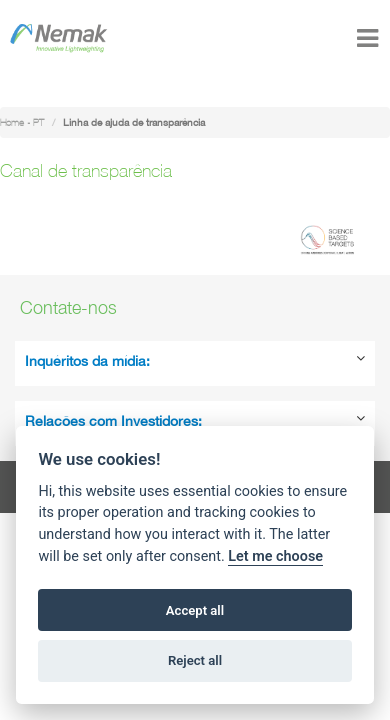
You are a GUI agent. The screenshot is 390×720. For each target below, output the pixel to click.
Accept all (195, 610)
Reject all (195, 660)
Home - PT (22, 122)
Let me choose (275, 556)
